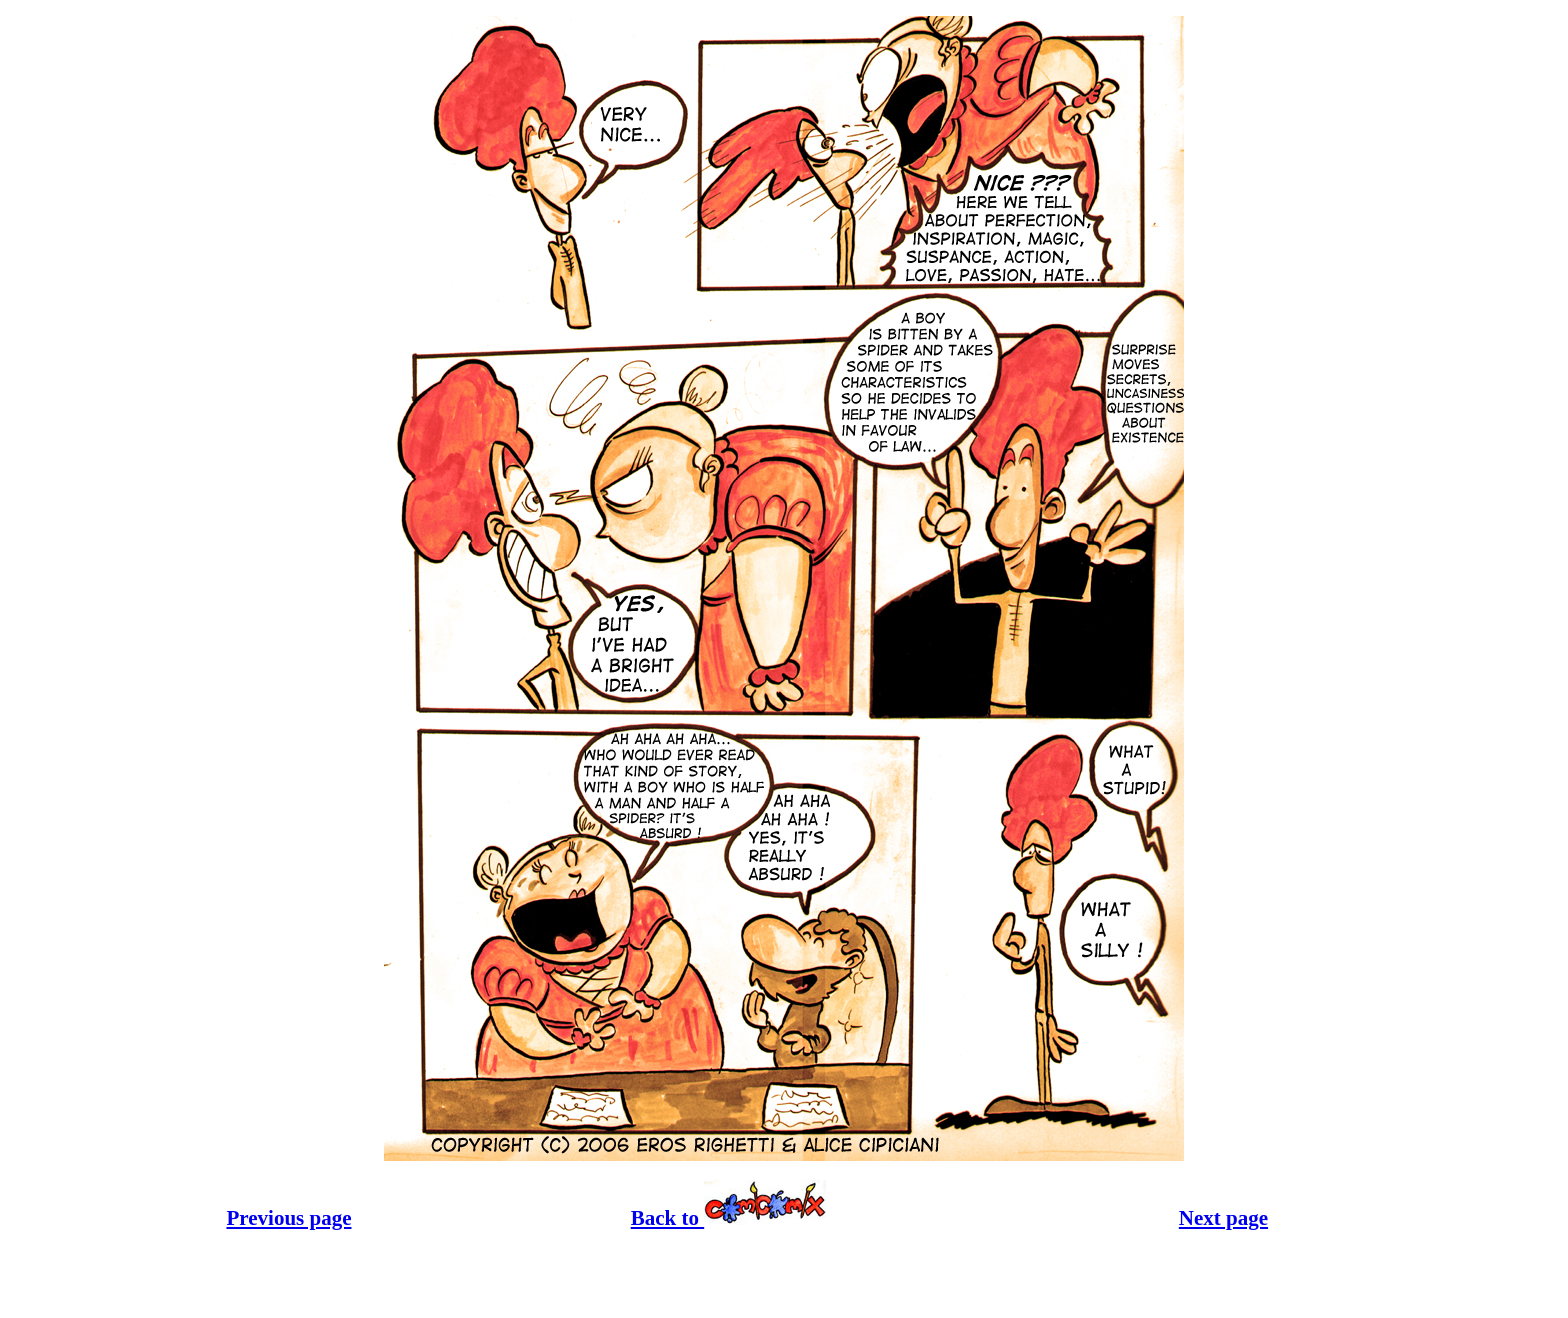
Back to (729, 1218)
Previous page (288, 1218)
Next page (1223, 1218)
